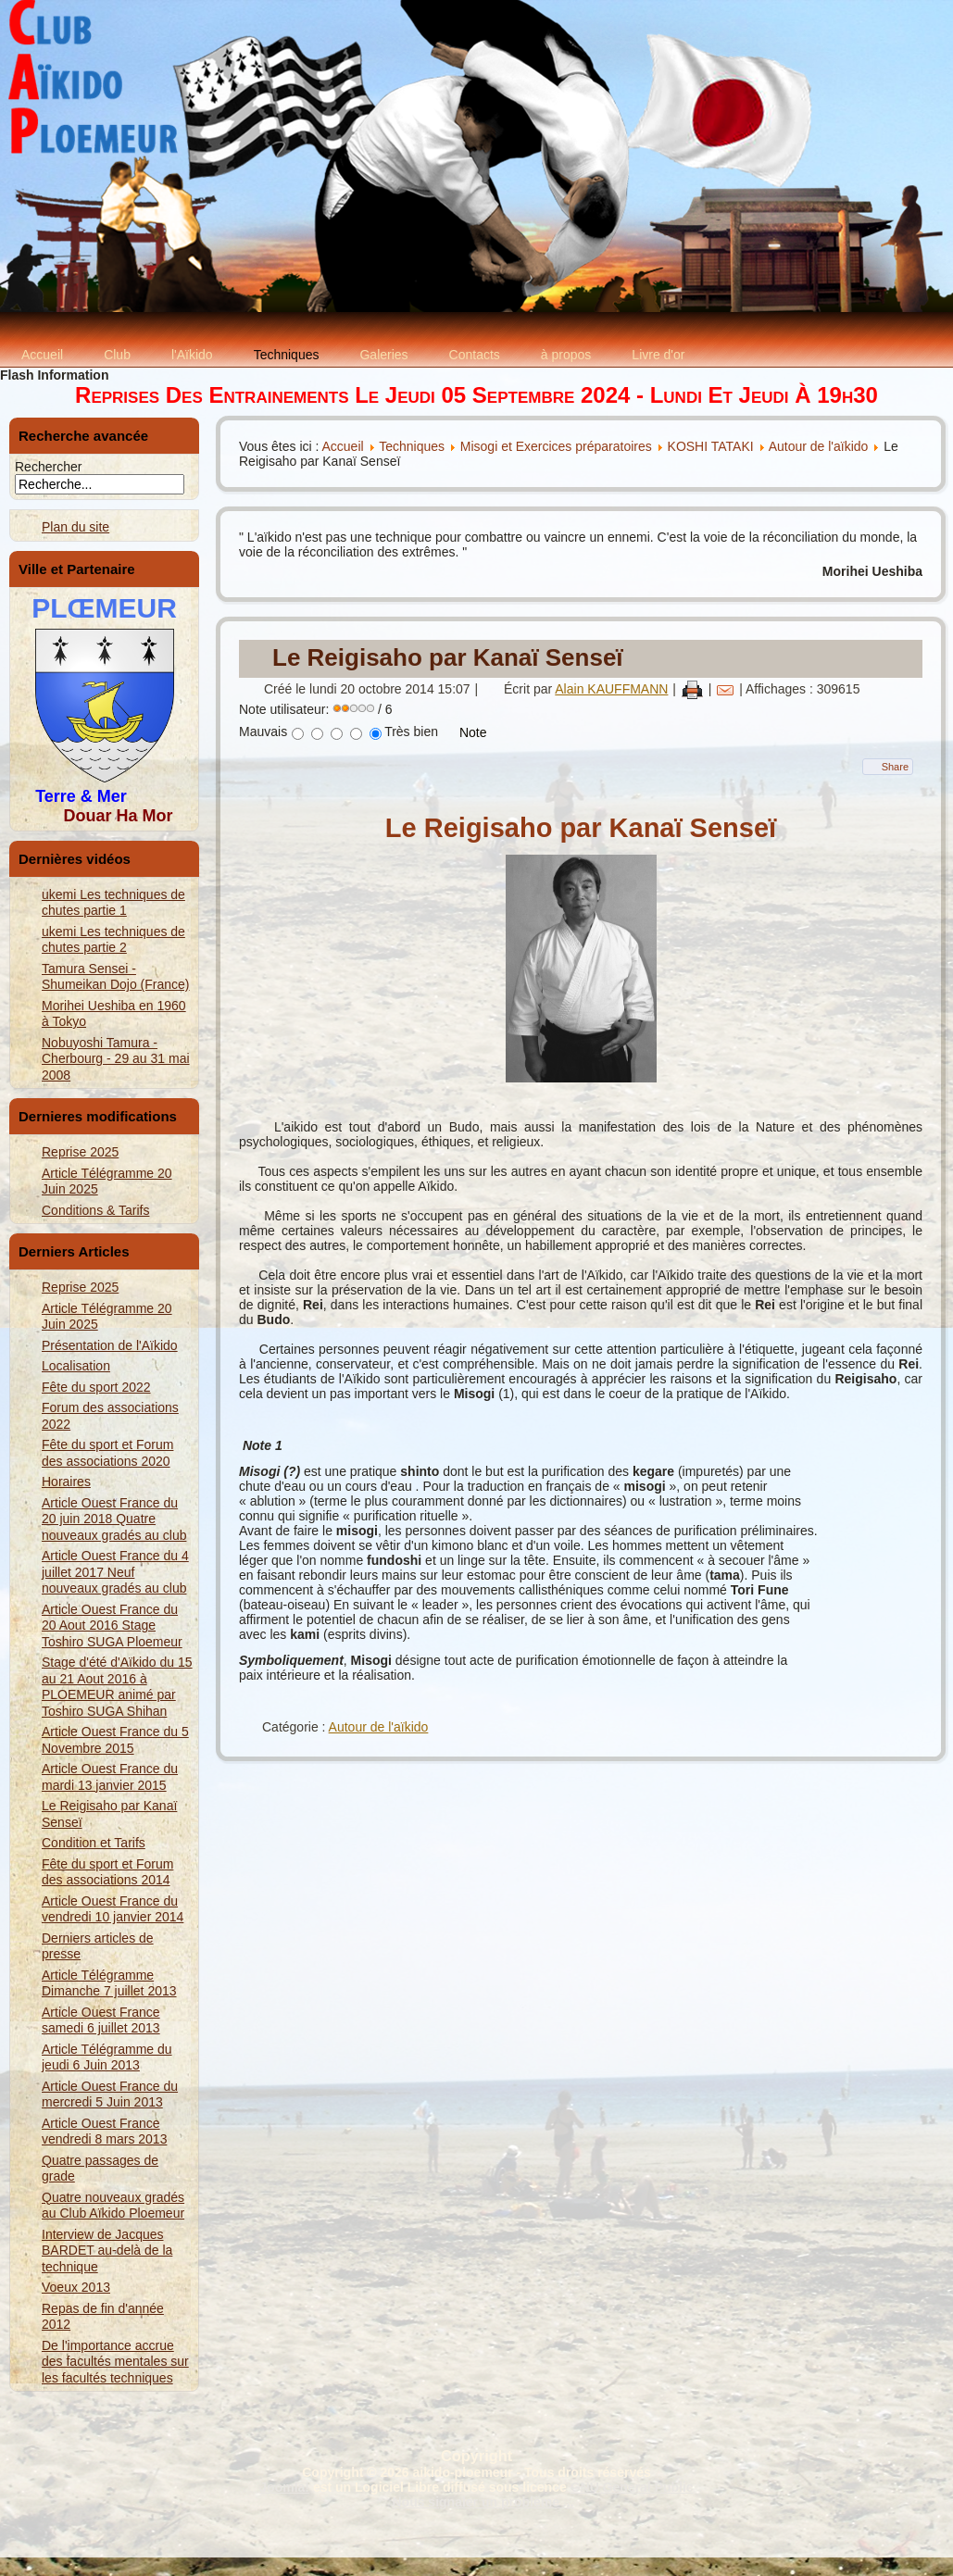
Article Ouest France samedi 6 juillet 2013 (101, 2020)
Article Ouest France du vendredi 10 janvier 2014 (112, 1909)
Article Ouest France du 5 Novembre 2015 (115, 1740)
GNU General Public (632, 2487)
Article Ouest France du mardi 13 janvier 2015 (110, 1777)
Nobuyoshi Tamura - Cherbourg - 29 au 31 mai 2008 (116, 1058)
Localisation (76, 1365)
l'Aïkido (192, 354)
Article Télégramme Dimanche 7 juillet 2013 (109, 1983)
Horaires (66, 1481)
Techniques (287, 354)
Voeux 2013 (76, 2287)
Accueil (42, 354)
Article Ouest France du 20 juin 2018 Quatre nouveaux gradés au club (114, 1519)
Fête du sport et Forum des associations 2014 (107, 1872)
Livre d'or (658, 354)
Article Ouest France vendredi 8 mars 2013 (104, 2131)
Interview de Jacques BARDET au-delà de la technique (107, 2250)
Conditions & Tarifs (95, 1210)
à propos (566, 354)
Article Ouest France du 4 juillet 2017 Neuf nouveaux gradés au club (115, 1571)
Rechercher (48, 466)
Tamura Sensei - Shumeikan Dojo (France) (116, 977)
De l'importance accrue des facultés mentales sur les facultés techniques (115, 2361)
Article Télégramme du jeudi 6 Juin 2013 (107, 2057)
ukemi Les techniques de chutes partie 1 (113, 903)
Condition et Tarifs (93, 1842)
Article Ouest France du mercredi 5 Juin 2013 (110, 2094)
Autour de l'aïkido (819, 446)
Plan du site (75, 526)
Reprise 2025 (80, 1151)
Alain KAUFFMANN (611, 689)
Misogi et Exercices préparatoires (558, 446)
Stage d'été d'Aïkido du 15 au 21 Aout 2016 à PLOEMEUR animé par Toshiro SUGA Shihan (117, 1687)
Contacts (474, 354)
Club (117, 354)
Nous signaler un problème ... (482, 2502)
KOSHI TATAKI (711, 446)
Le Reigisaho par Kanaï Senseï (447, 657)
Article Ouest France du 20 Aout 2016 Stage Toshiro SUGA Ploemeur (112, 1625)
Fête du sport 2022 (96, 1387)
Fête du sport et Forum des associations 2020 (107, 1453)
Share (895, 766)
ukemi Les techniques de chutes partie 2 (113, 940)
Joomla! (284, 2487)
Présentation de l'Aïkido (110, 1345)
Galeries (383, 354)
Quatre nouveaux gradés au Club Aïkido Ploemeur (113, 2205)
